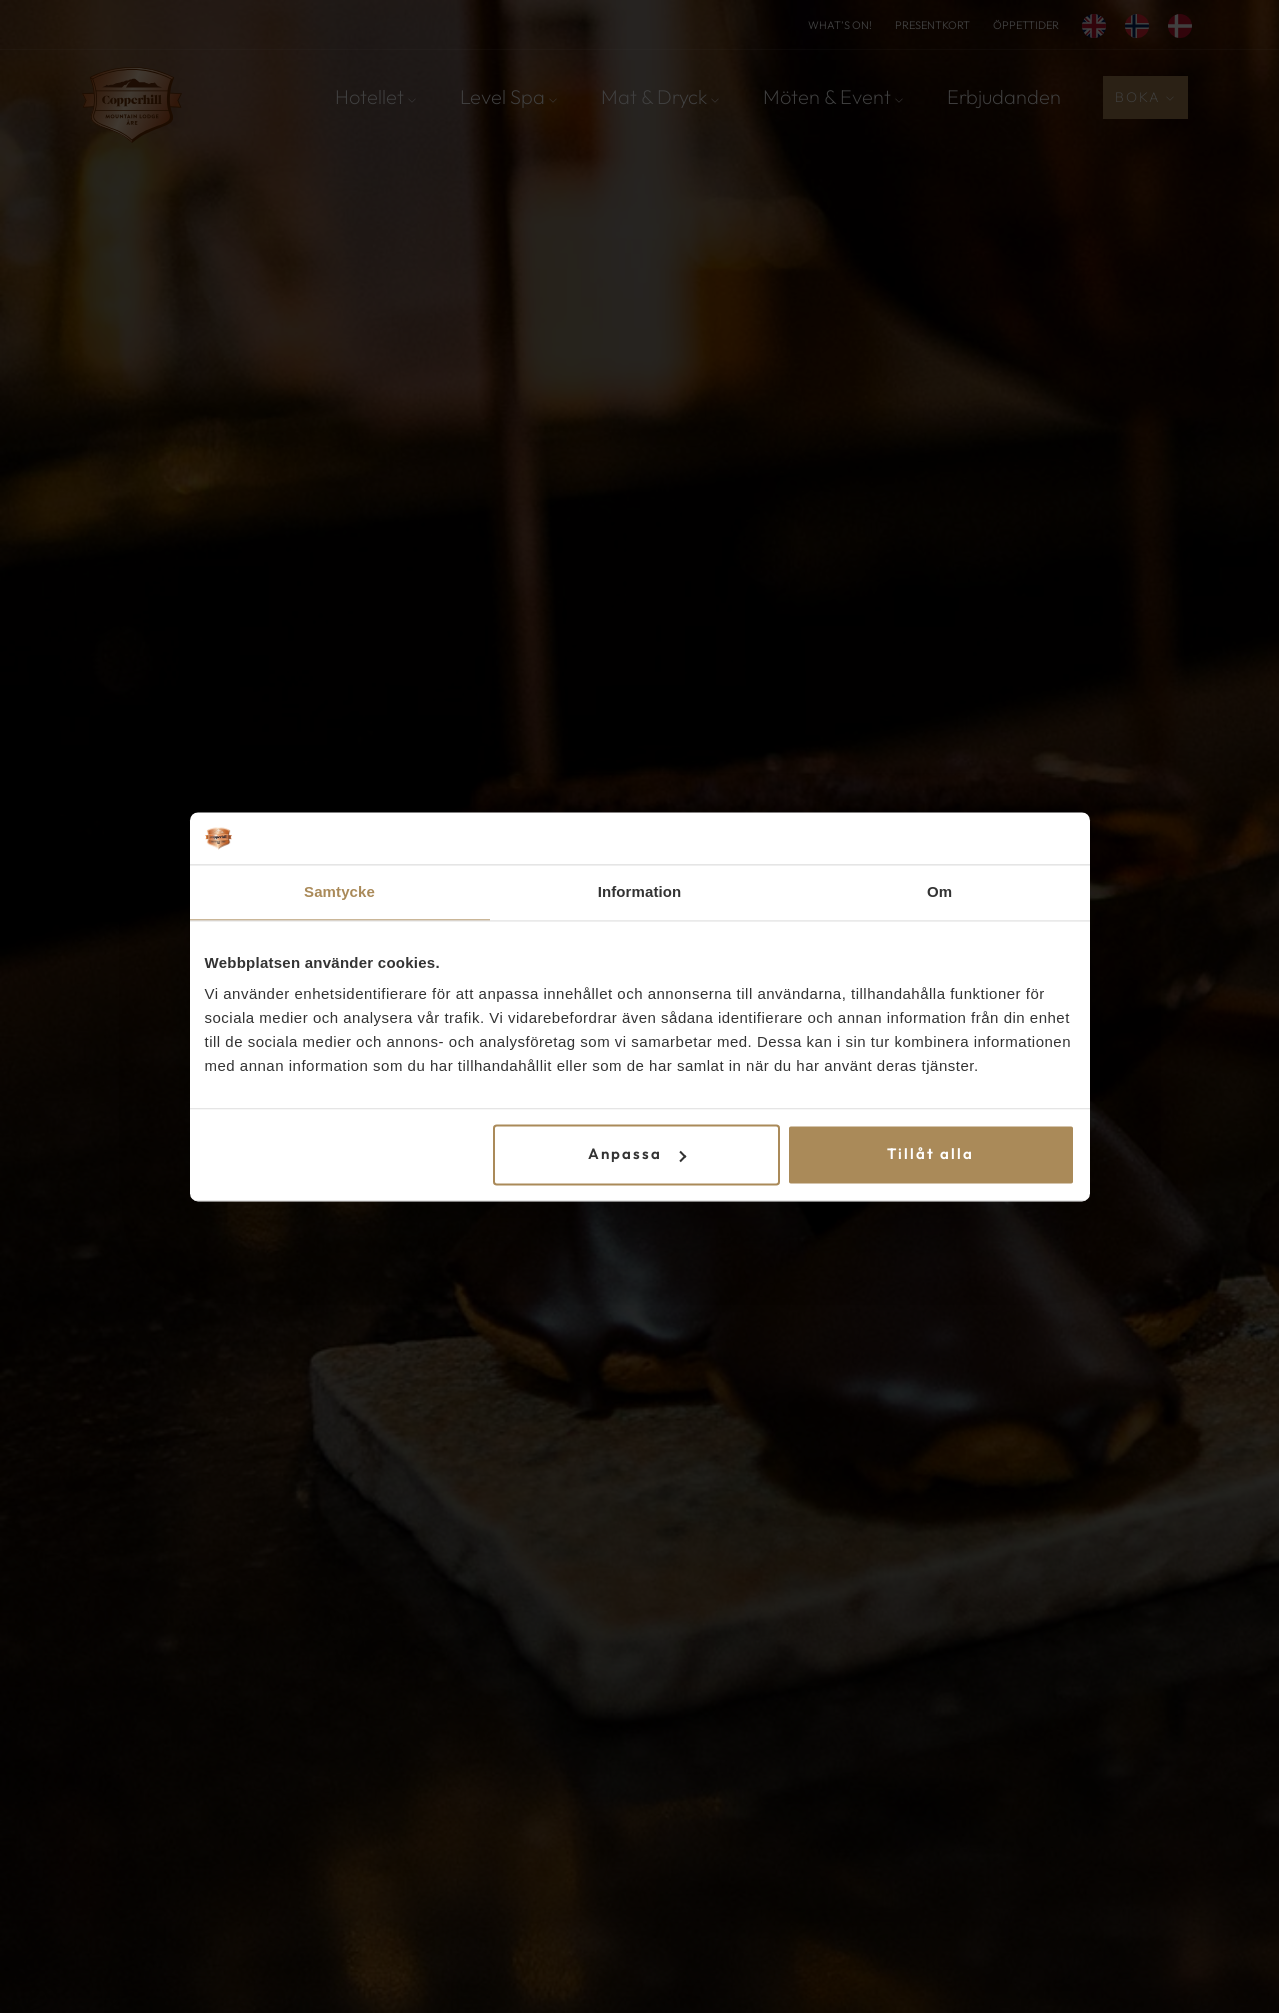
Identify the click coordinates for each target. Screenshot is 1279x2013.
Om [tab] (939, 891)
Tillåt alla (930, 1154)
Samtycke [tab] (339, 891)
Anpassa (637, 1154)
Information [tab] (640, 891)
